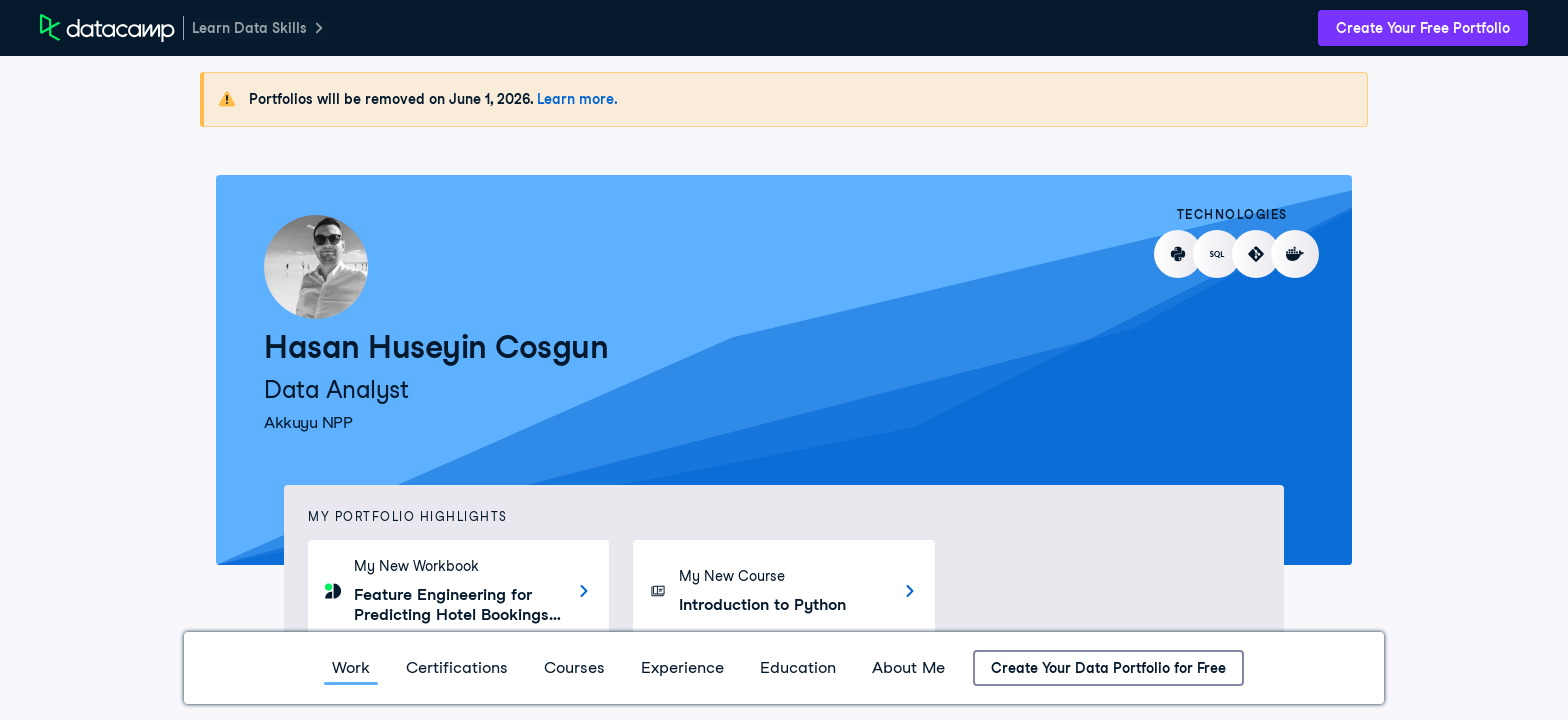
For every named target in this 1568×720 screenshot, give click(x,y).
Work (351, 667)
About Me (908, 667)
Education (798, 667)
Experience (682, 667)
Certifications (457, 667)
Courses (574, 667)
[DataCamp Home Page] (107, 28)
